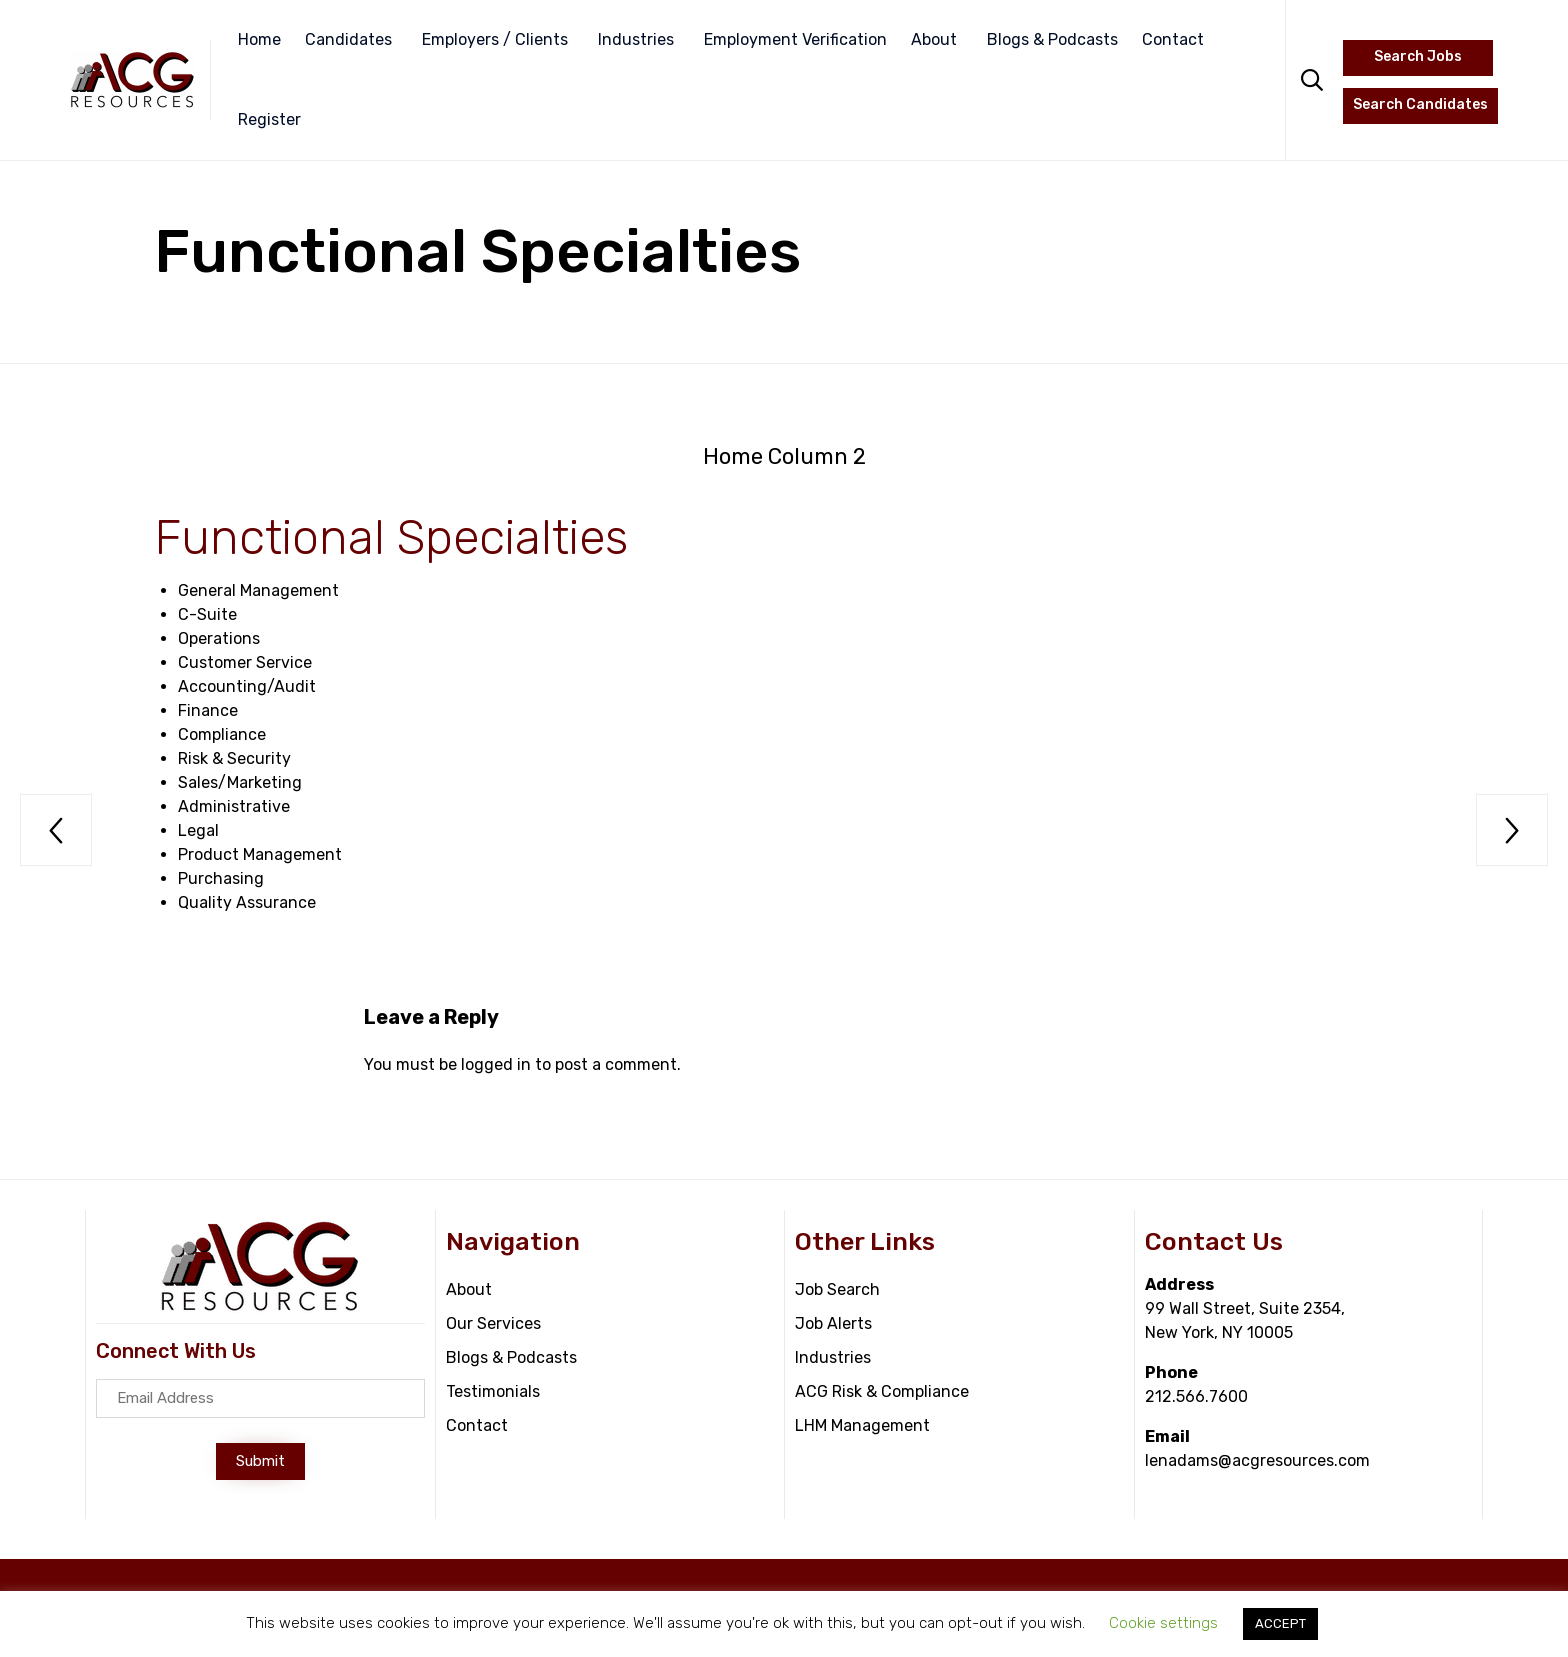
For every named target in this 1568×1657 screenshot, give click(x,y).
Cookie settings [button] (1163, 1623)
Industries (636, 39)
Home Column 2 (784, 457)
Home (259, 39)
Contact (1173, 39)
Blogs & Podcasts (1052, 39)
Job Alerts (833, 1323)
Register (269, 119)
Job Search (837, 1289)
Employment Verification (795, 39)
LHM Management (862, 1425)
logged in (496, 1064)
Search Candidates (1420, 104)
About (934, 39)
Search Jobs (1418, 56)
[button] (260, 1461)
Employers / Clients (495, 39)
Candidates (348, 39)
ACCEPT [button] (1280, 1623)
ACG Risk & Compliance (882, 1391)
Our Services (493, 1323)
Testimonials (493, 1391)
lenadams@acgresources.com (1257, 1460)
